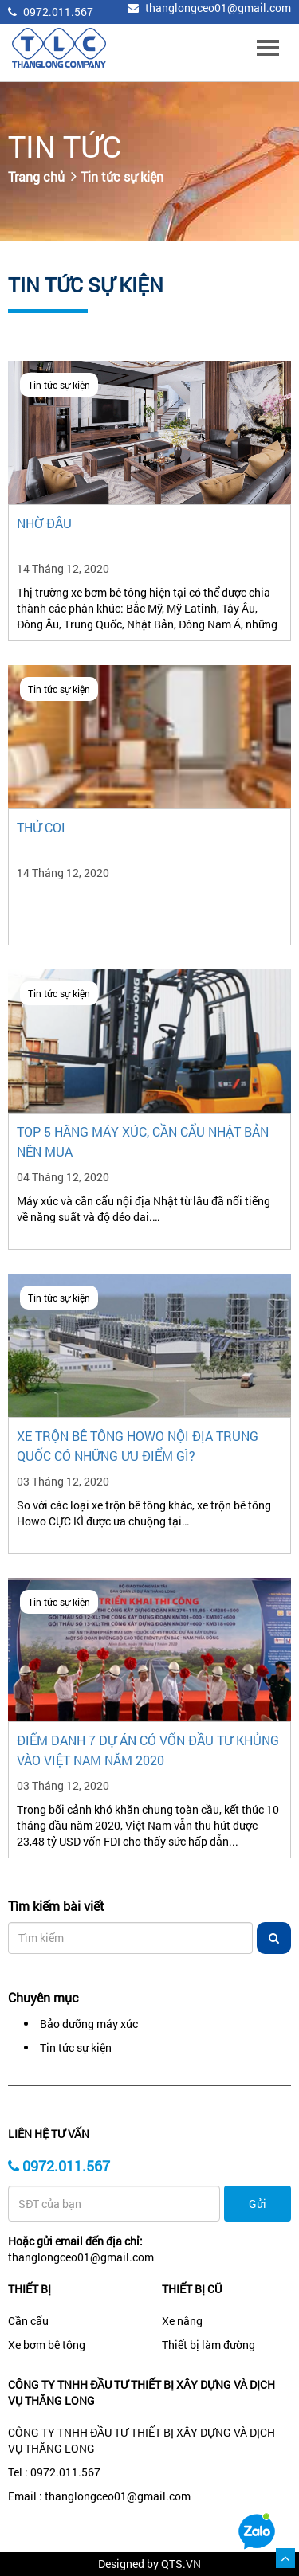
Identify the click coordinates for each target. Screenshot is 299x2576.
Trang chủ (36, 176)
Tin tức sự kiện (122, 176)
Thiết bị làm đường (208, 2344)
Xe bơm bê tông (46, 2344)
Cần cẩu (28, 2320)
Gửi (257, 2203)
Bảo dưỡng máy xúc (89, 2023)
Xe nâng (182, 2320)
